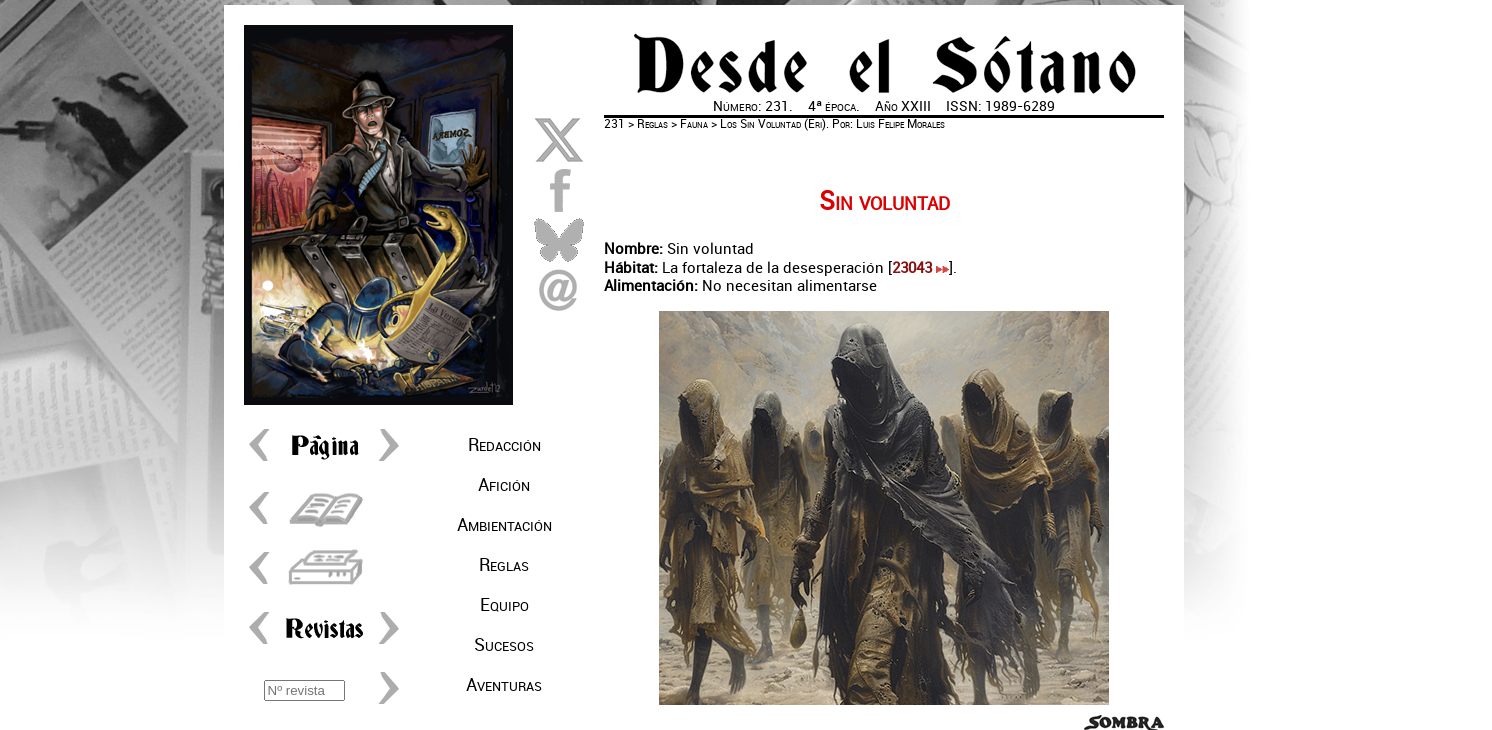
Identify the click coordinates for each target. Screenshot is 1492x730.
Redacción (504, 445)
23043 (920, 268)
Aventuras (504, 685)
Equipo (504, 605)
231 (614, 124)
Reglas (504, 565)
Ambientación (504, 525)
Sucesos (504, 645)
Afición (504, 485)
